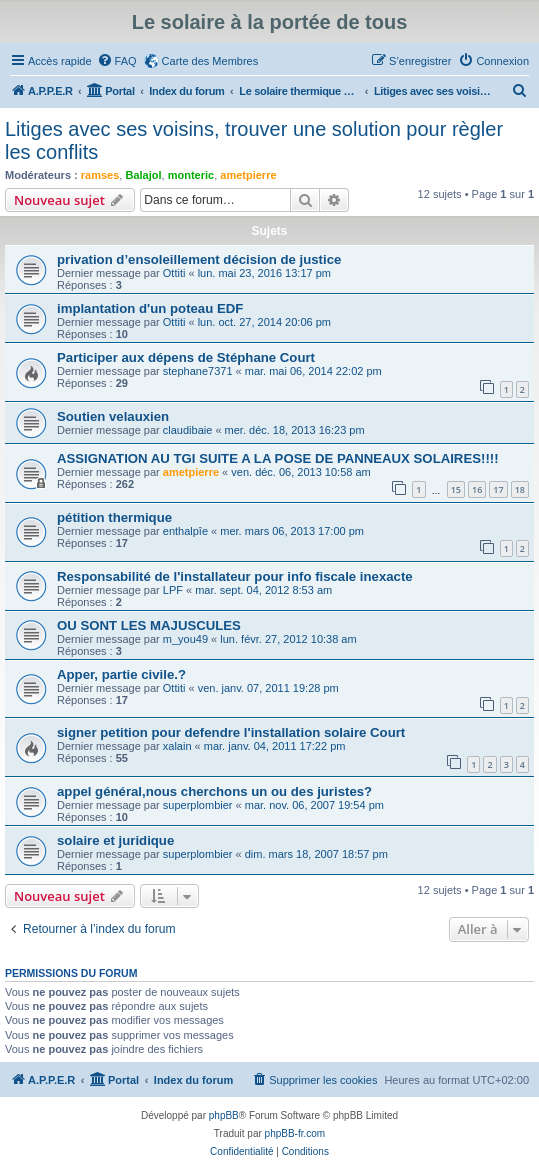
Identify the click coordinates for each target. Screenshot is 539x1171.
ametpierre (248, 175)
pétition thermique (114, 517)
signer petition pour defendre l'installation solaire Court (231, 732)
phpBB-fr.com (295, 1133)
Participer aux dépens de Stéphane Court (186, 357)
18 (520, 489)
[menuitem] (117, 61)
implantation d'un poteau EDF (150, 308)
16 (477, 489)
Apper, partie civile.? (121, 674)
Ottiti (174, 273)
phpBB (224, 1115)
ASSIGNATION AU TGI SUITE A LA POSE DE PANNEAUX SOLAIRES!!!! (278, 458)
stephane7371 (198, 371)
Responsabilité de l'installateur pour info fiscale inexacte (235, 576)
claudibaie (188, 430)
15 (456, 489)
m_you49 (185, 639)
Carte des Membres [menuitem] (210, 61)
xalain (177, 746)
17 (498, 489)
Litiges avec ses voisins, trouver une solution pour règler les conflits (254, 140)
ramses (100, 175)
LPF (173, 590)
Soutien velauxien (113, 416)
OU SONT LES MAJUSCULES (149, 625)
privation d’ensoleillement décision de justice (199, 259)
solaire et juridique (115, 840)
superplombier (198, 805)
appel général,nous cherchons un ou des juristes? (214, 791)
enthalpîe (185, 531)
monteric (191, 175)
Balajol (143, 175)
